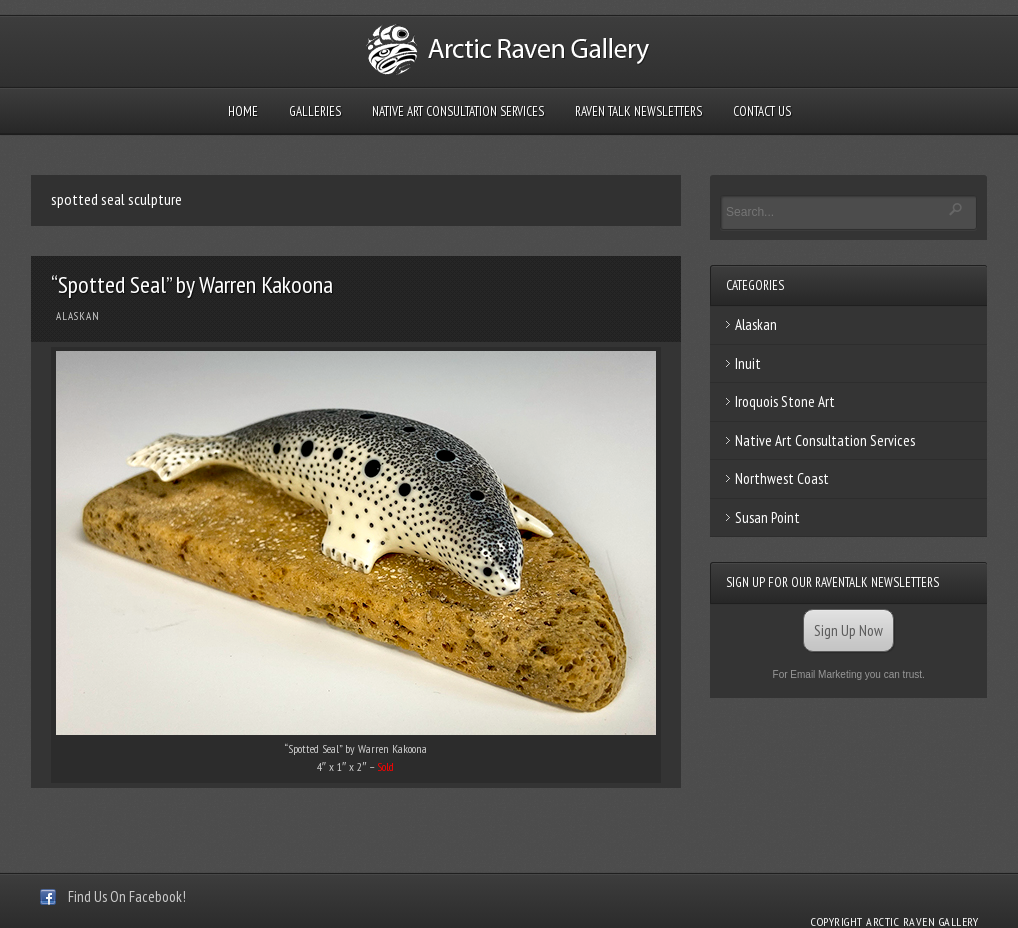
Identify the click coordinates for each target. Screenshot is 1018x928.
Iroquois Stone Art (785, 401)
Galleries (315, 111)
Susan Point (767, 517)
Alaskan (78, 316)
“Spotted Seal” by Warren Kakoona (192, 284)
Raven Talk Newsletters (638, 111)
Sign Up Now (848, 630)
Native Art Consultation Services (458, 111)
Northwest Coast (782, 478)
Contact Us (762, 111)
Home (243, 111)
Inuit (748, 363)
